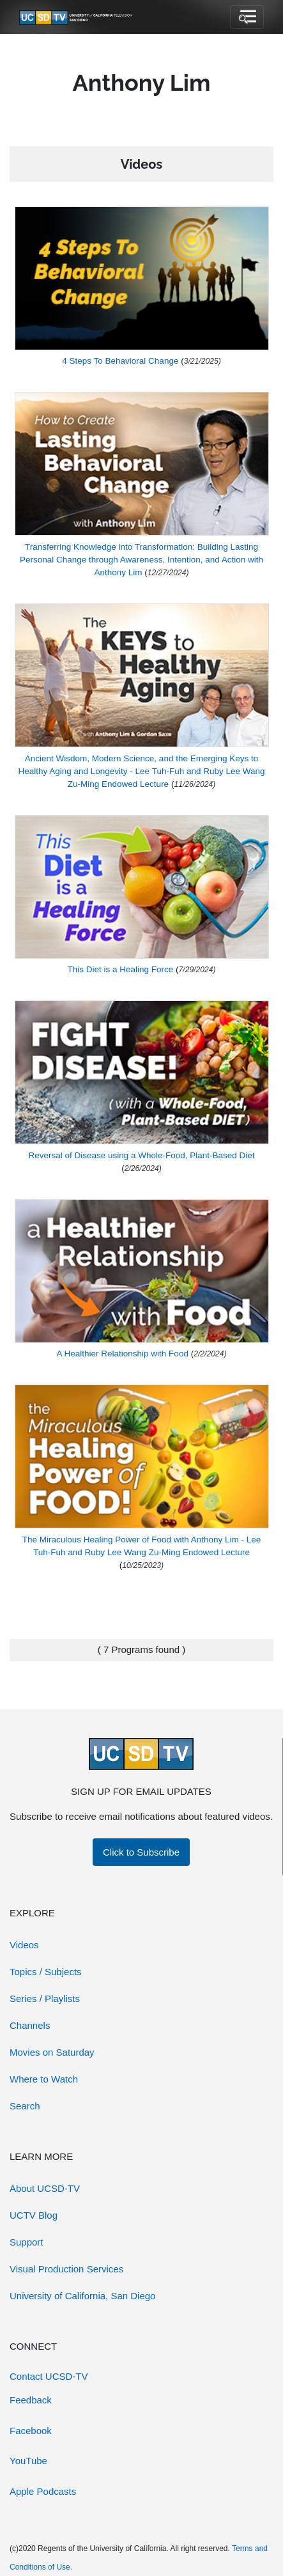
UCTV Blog (33, 2215)
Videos (24, 1944)
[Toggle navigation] (247, 17)
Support (26, 2242)
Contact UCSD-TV (49, 2376)
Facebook (31, 2430)
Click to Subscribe (141, 1852)
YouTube (28, 2460)
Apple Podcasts (43, 2491)
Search (25, 2105)
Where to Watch (44, 2079)
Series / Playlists (45, 1998)
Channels (30, 2025)
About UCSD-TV (45, 2188)
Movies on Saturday (52, 2052)
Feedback (31, 2399)
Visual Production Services (66, 2268)
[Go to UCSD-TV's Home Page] (76, 17)
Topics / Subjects (46, 1971)
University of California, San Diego (82, 2295)
